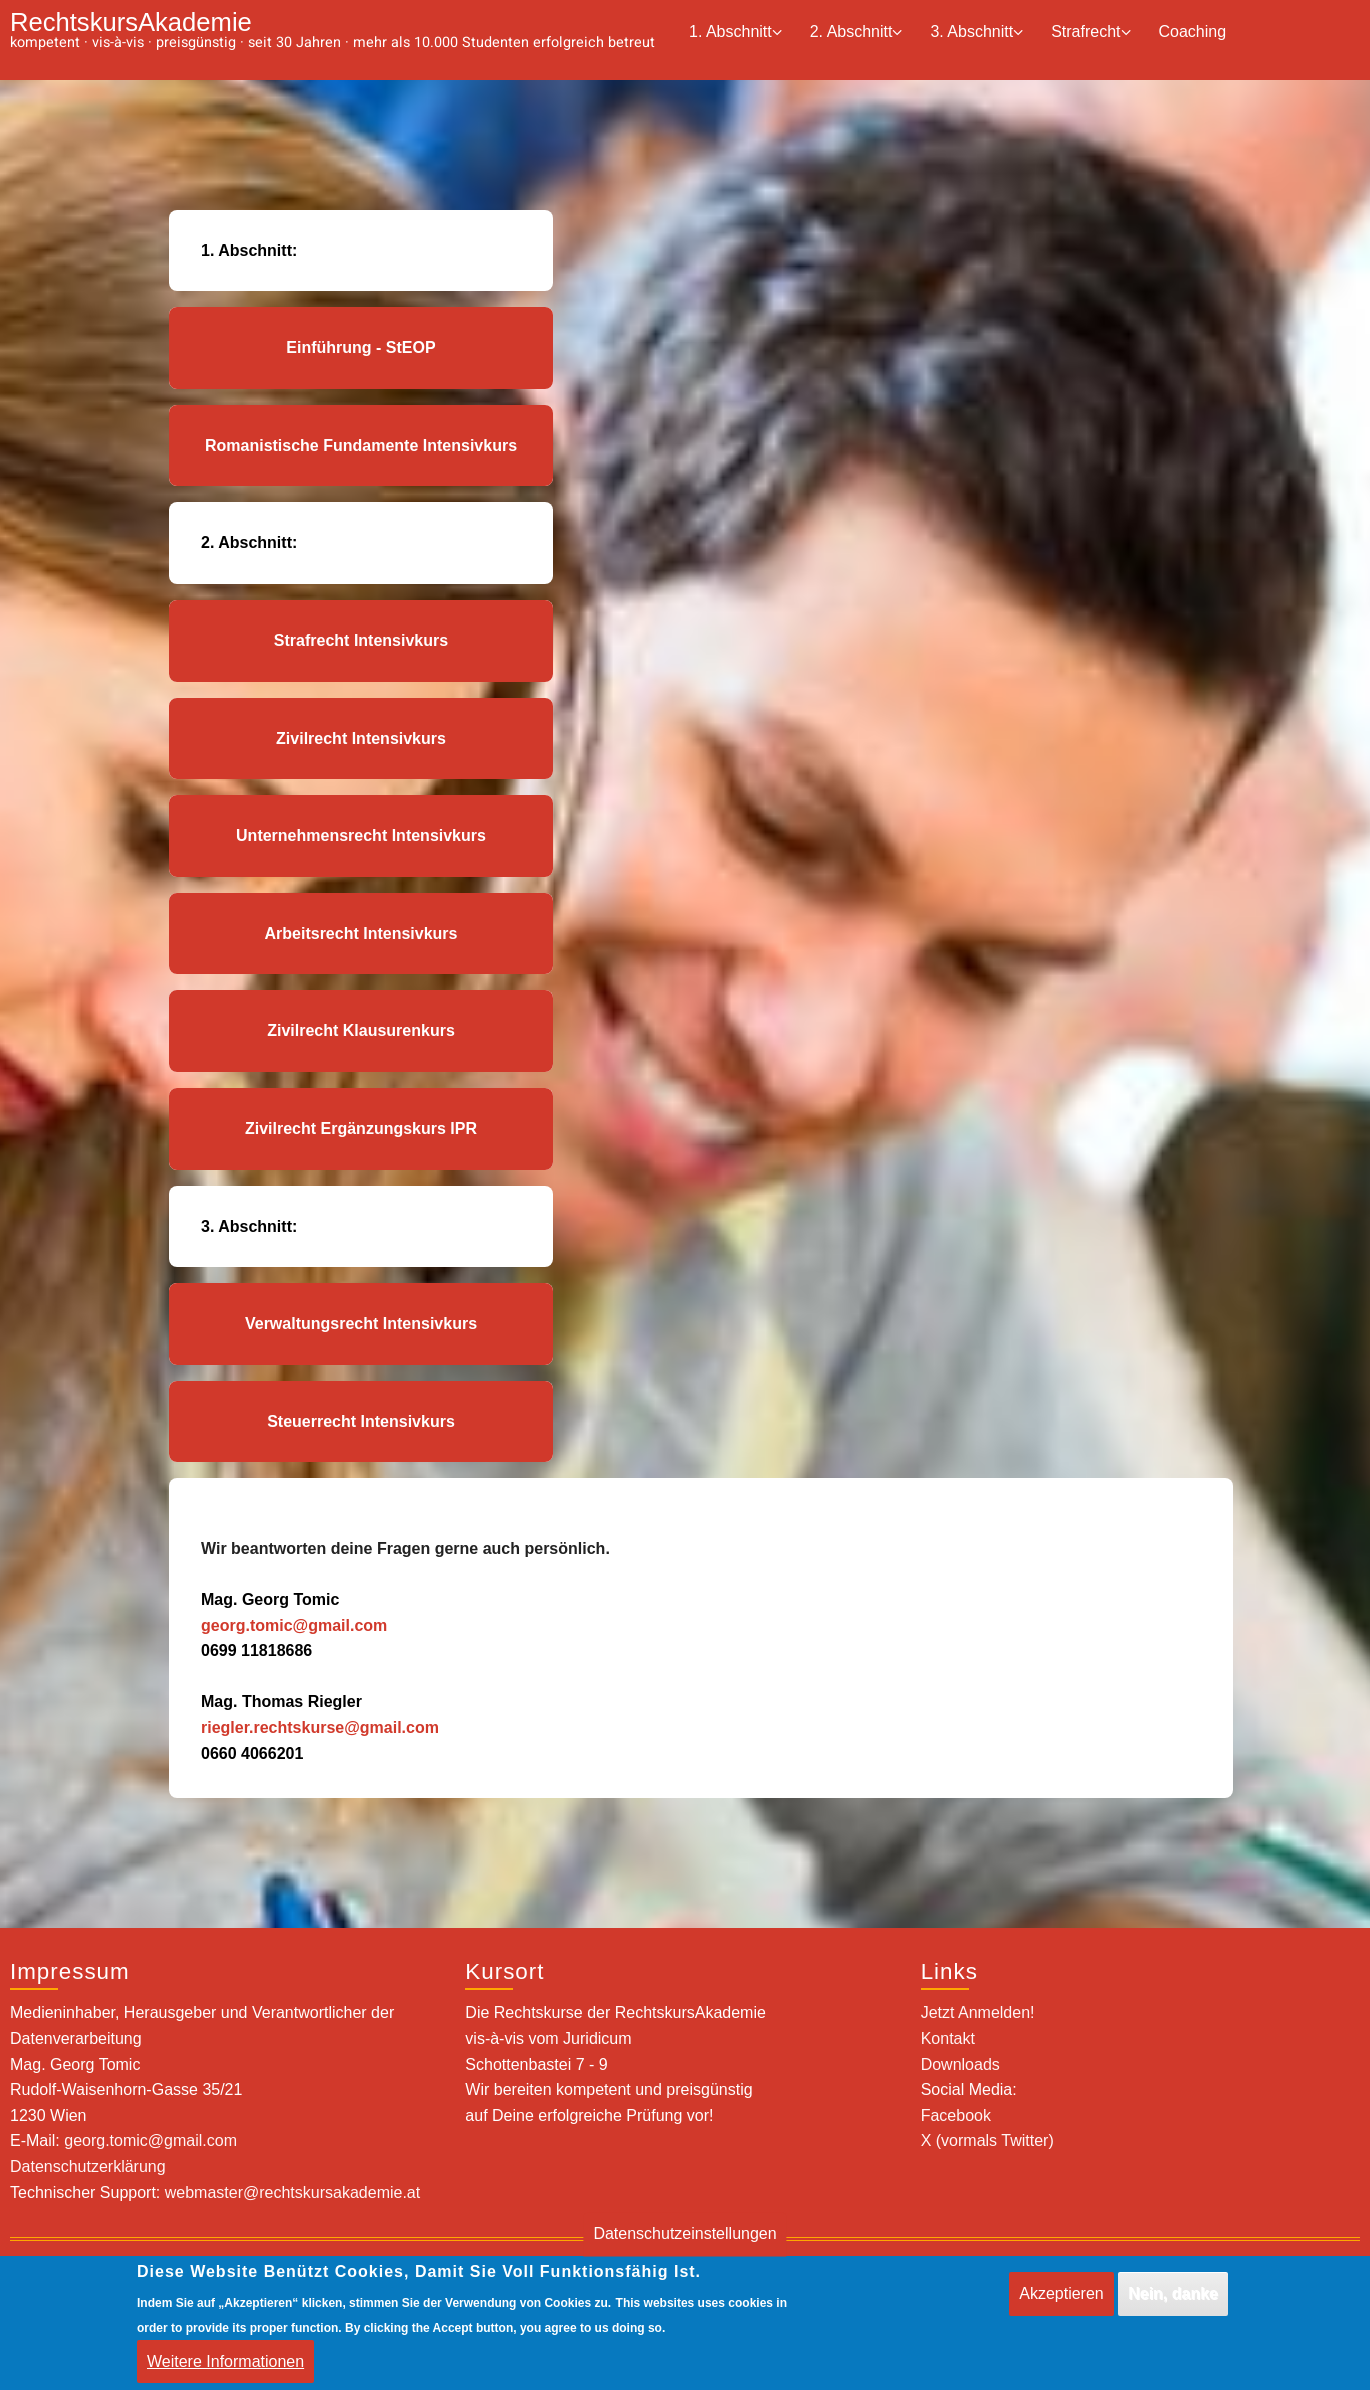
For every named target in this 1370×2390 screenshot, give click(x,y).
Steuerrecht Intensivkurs (361, 1421)
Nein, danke (1173, 2305)
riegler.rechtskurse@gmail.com (320, 1727)
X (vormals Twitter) (987, 2140)
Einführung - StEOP (360, 347)
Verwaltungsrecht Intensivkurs (361, 1323)
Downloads (960, 2064)
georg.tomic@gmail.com (294, 1625)
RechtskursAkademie (131, 22)
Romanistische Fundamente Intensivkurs (361, 445)
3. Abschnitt (976, 32)
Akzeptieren (1061, 2305)
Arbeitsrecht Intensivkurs (361, 933)
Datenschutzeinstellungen (684, 2246)
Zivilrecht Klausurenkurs (361, 1030)
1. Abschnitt (735, 32)
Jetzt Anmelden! (978, 2012)
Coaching (1193, 31)
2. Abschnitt (856, 32)
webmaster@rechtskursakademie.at (292, 2192)
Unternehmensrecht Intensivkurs (361, 835)
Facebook (956, 2115)
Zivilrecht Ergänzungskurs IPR (361, 1128)
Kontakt (948, 2038)
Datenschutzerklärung (88, 2166)
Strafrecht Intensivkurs (361, 640)
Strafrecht (1090, 32)
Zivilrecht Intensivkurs (361, 738)
